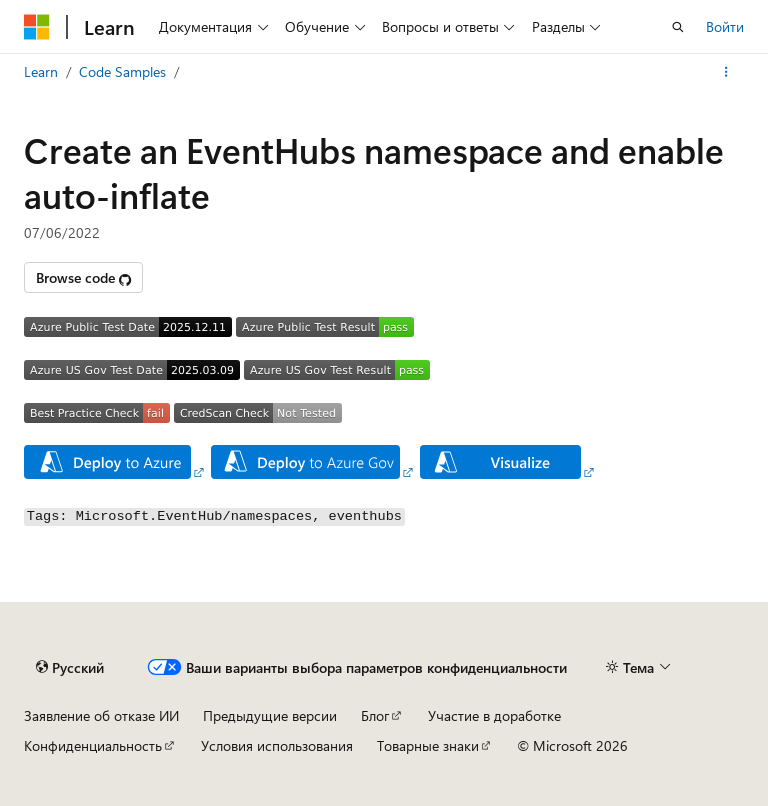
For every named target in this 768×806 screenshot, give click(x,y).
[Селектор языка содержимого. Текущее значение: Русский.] (70, 667)
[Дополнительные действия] (726, 72)
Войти (725, 26)
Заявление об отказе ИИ (101, 715)
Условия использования (277, 745)
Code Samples (122, 71)
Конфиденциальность (93, 745)
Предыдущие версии (270, 715)
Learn (41, 71)
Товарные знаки (428, 745)
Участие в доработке (494, 715)
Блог (375, 715)
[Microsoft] (37, 27)
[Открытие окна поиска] (678, 27)
